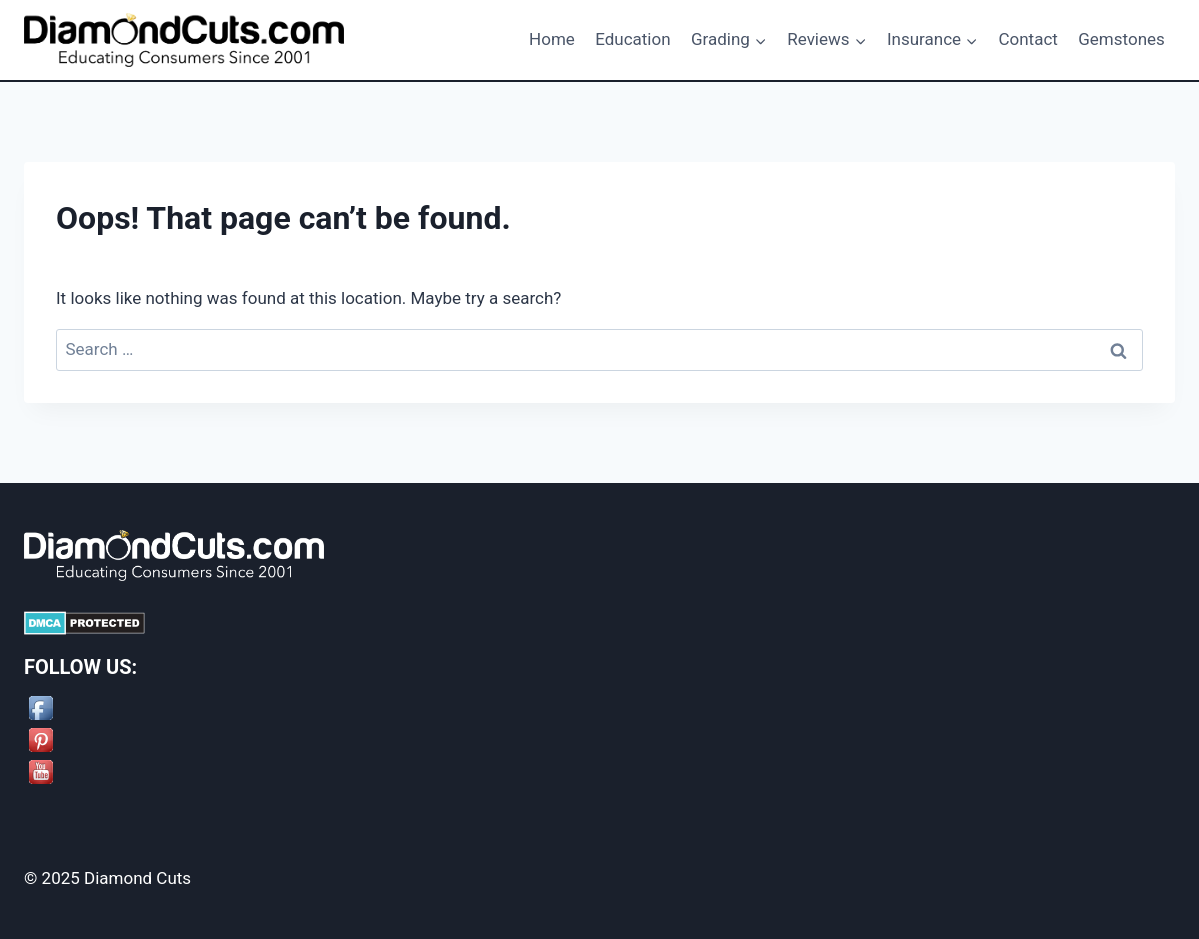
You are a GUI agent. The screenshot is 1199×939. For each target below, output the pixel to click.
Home (552, 39)
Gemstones (1121, 39)
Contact (1027, 39)
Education (632, 39)
